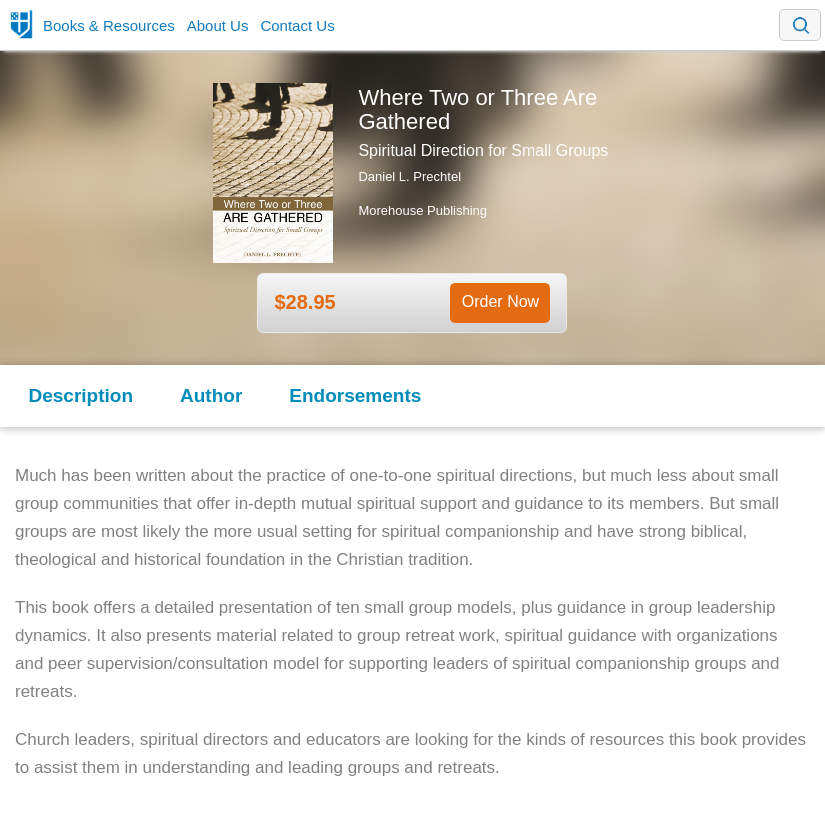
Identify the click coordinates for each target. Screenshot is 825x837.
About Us (218, 25)
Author (211, 395)
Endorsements (355, 395)
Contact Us (297, 25)
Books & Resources (109, 25)
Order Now (500, 301)
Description (81, 395)
